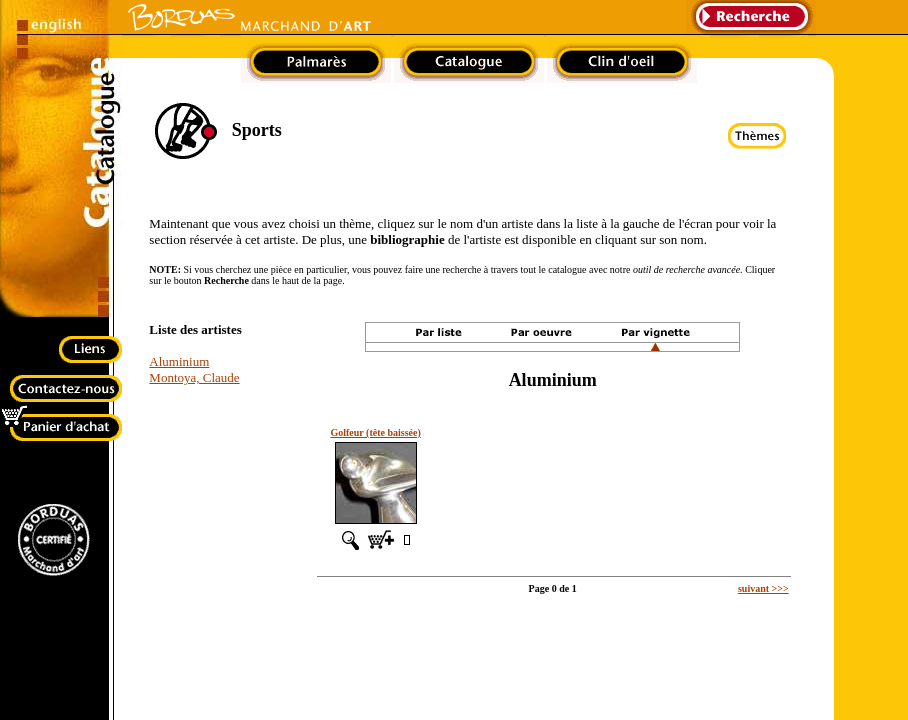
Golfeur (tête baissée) (375, 432)
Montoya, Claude (194, 377)
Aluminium (179, 361)
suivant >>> (763, 588)
